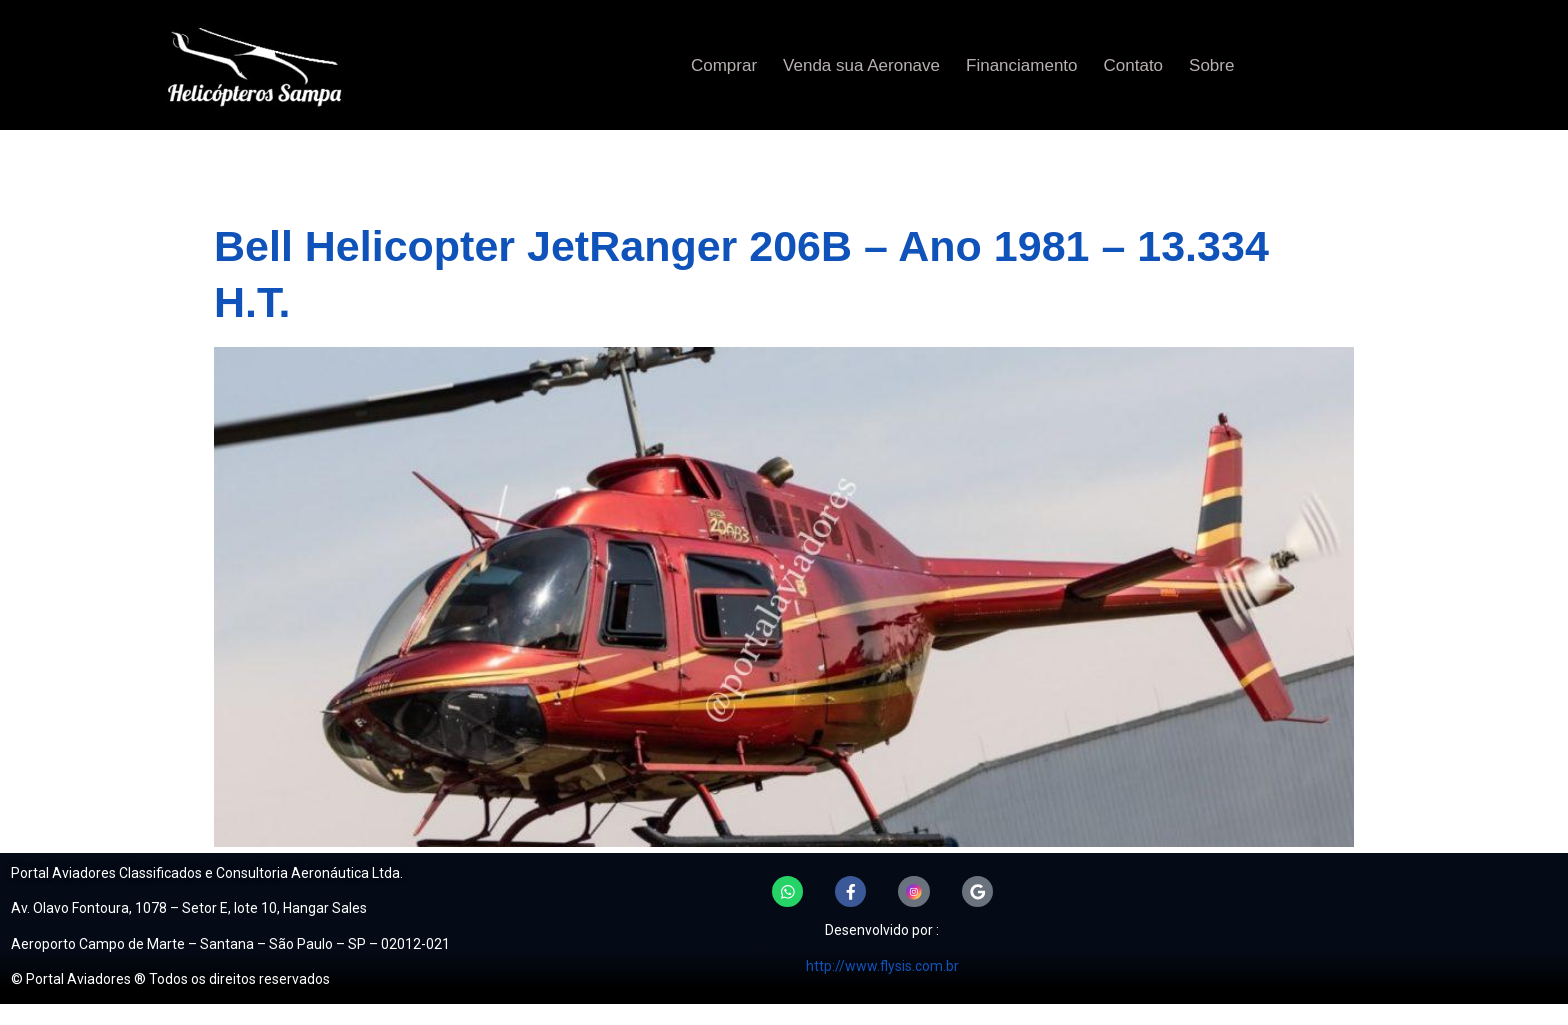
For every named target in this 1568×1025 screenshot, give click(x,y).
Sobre (1211, 65)
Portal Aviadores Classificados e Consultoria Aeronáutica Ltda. (207, 873)
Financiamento (1022, 65)
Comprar (724, 65)
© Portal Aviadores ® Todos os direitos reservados (170, 979)
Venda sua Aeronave (861, 65)
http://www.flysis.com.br (882, 966)
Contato (1134, 65)
